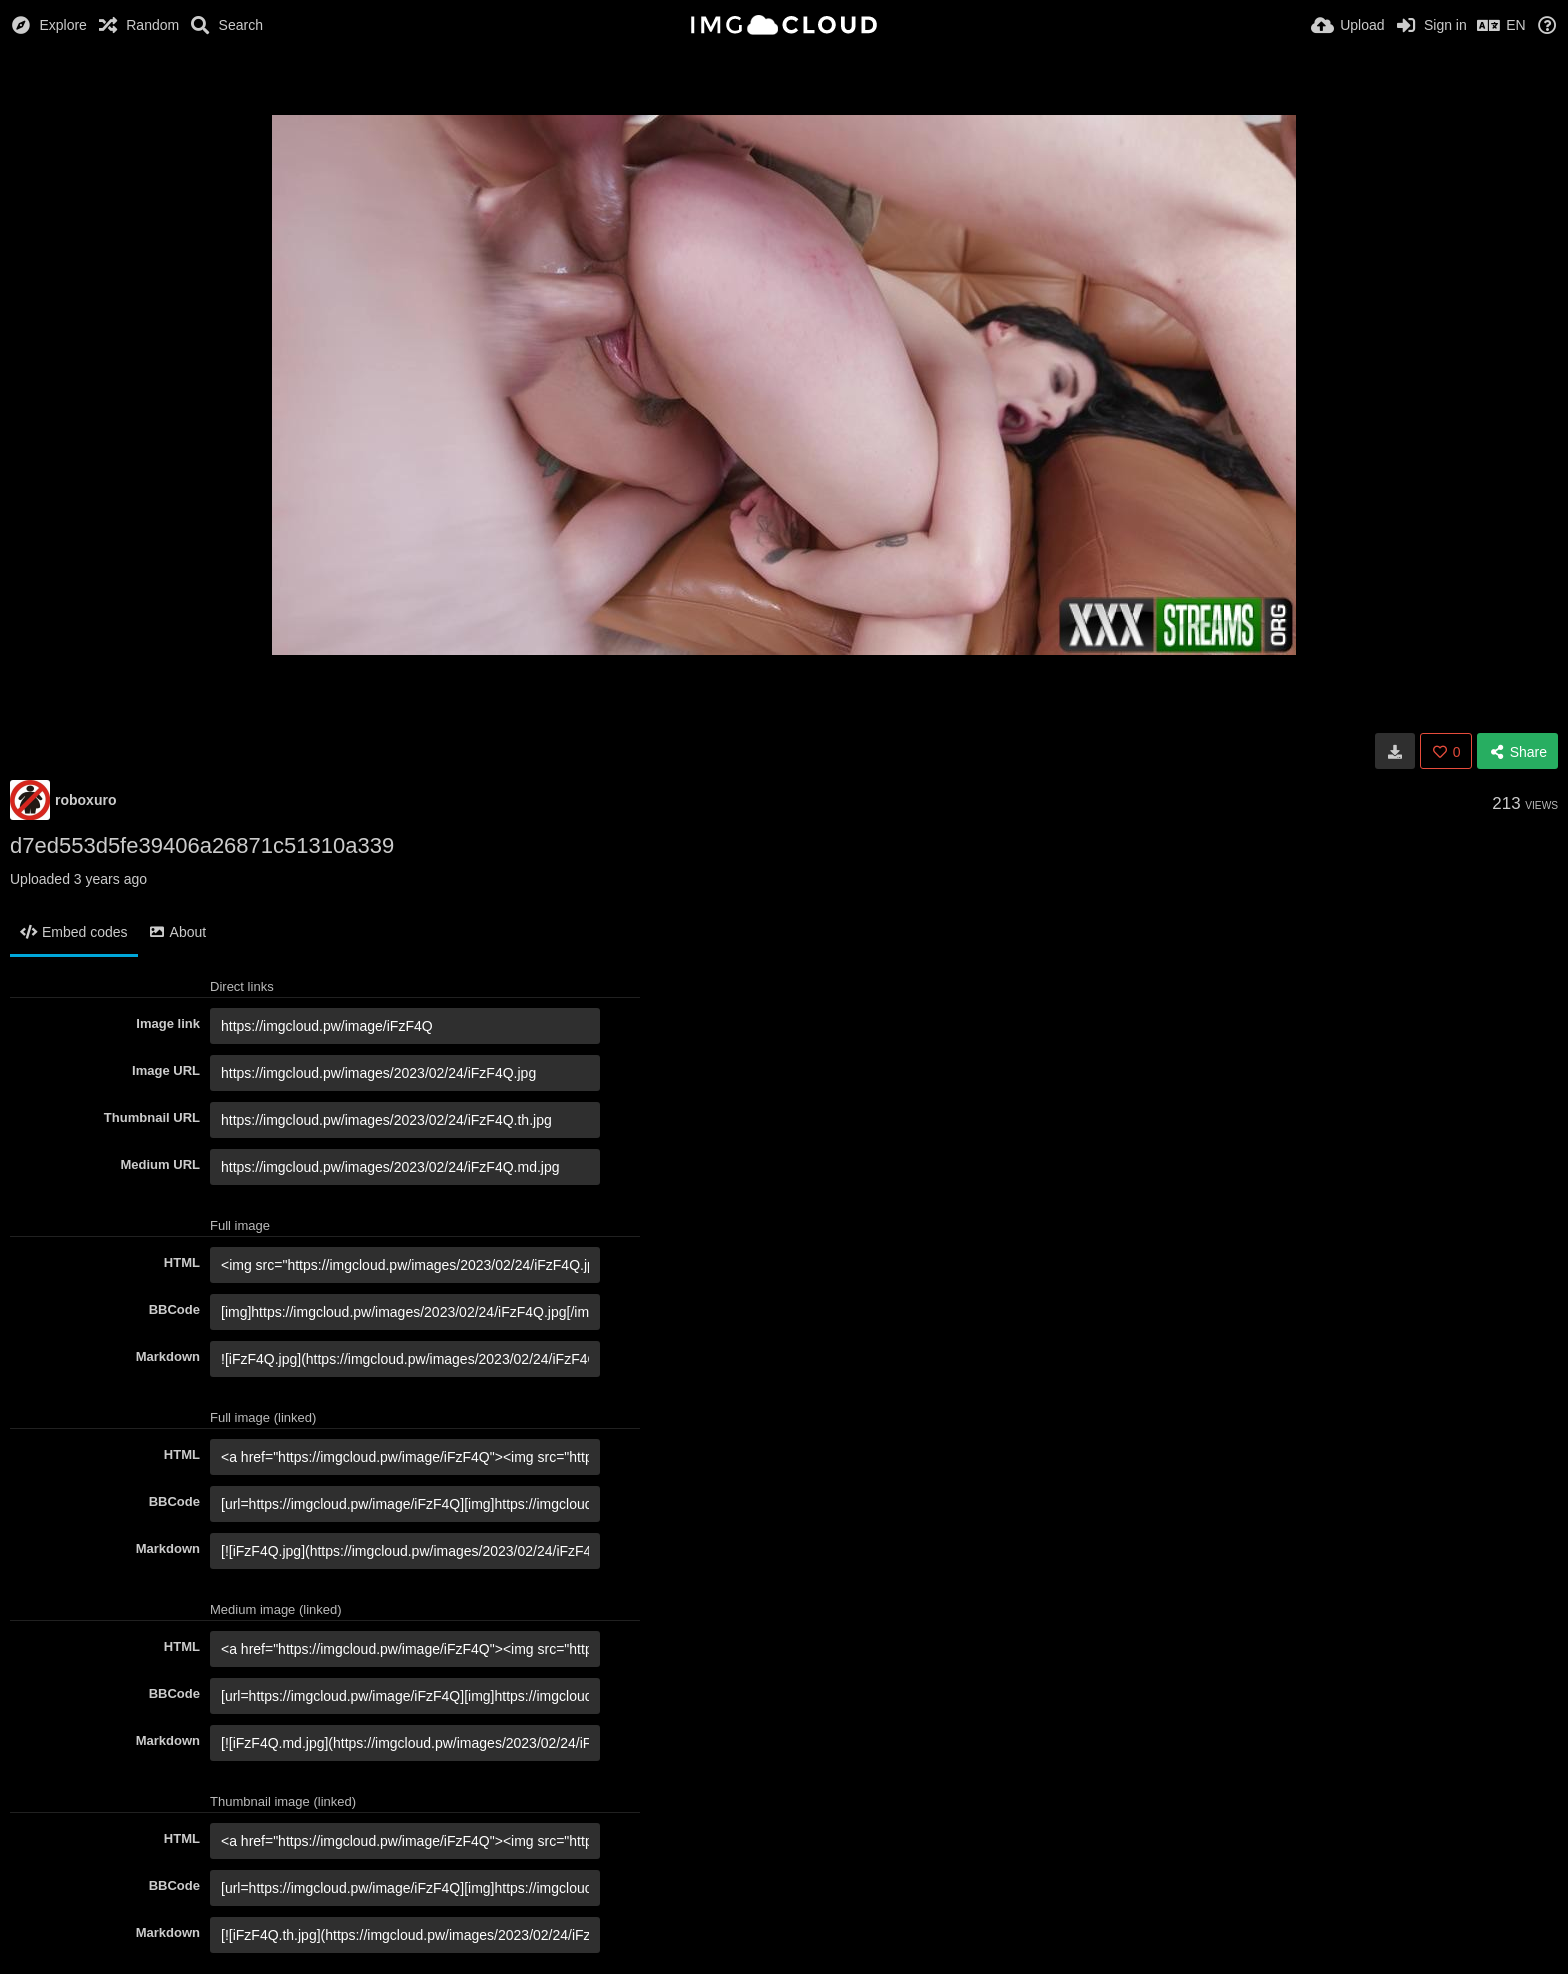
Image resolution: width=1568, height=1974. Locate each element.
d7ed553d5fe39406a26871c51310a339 (202, 845)
